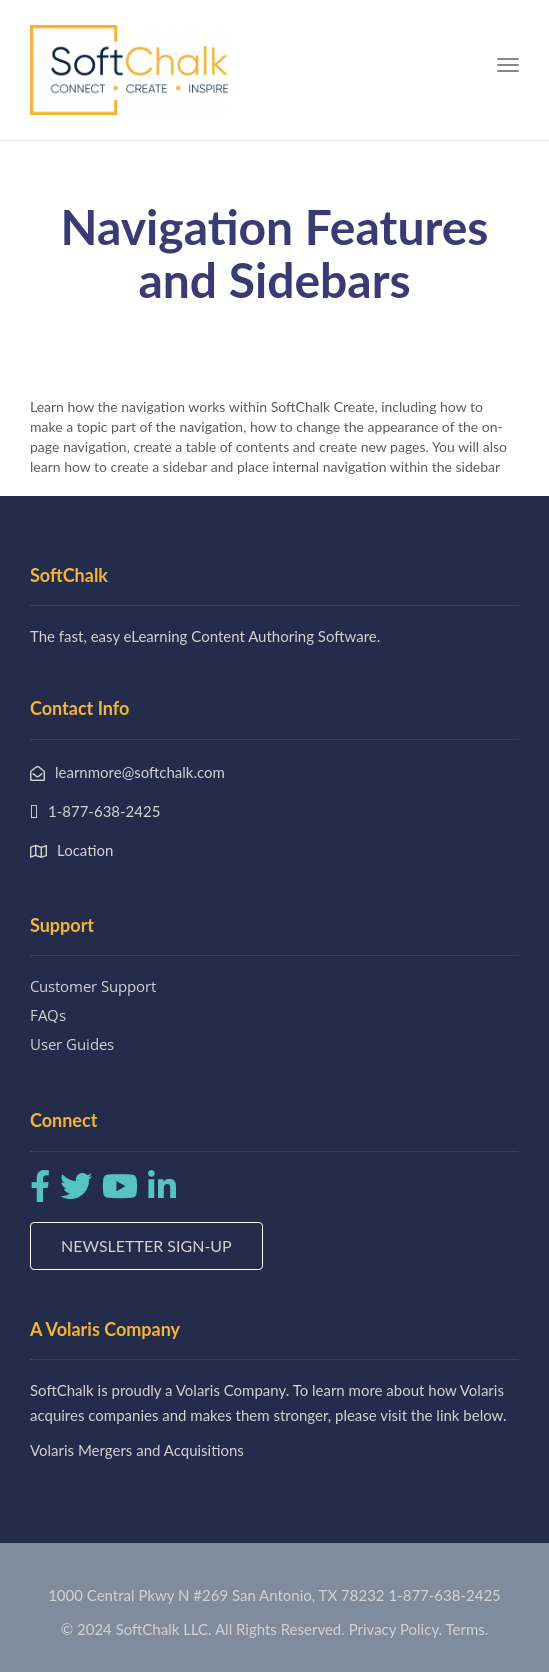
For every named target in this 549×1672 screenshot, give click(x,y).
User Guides (72, 1044)
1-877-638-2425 (444, 1595)
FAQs (48, 1015)
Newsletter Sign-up (146, 1245)
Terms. (467, 1629)
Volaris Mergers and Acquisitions (137, 1450)
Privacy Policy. (396, 1629)
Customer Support (93, 986)
